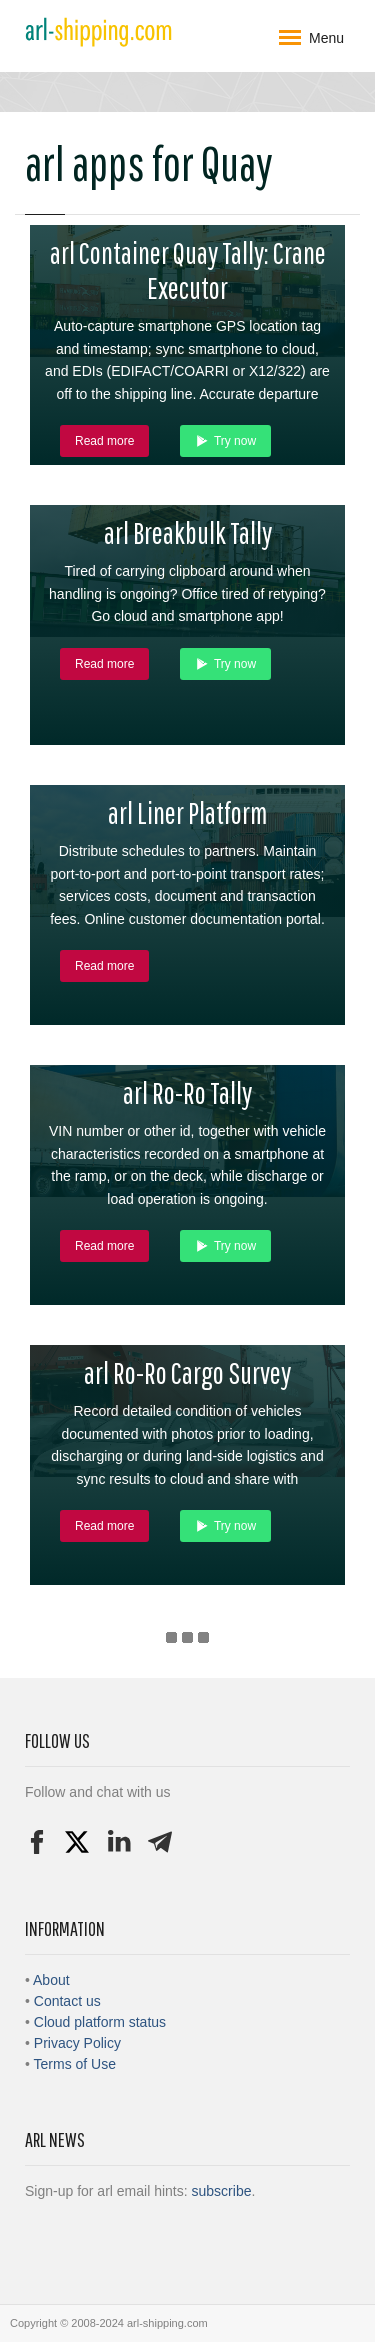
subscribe (222, 2191)
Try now (225, 441)
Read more (104, 441)
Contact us (67, 2001)
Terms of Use (75, 2064)
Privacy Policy (77, 2043)
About (51, 1980)
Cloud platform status (100, 2022)
